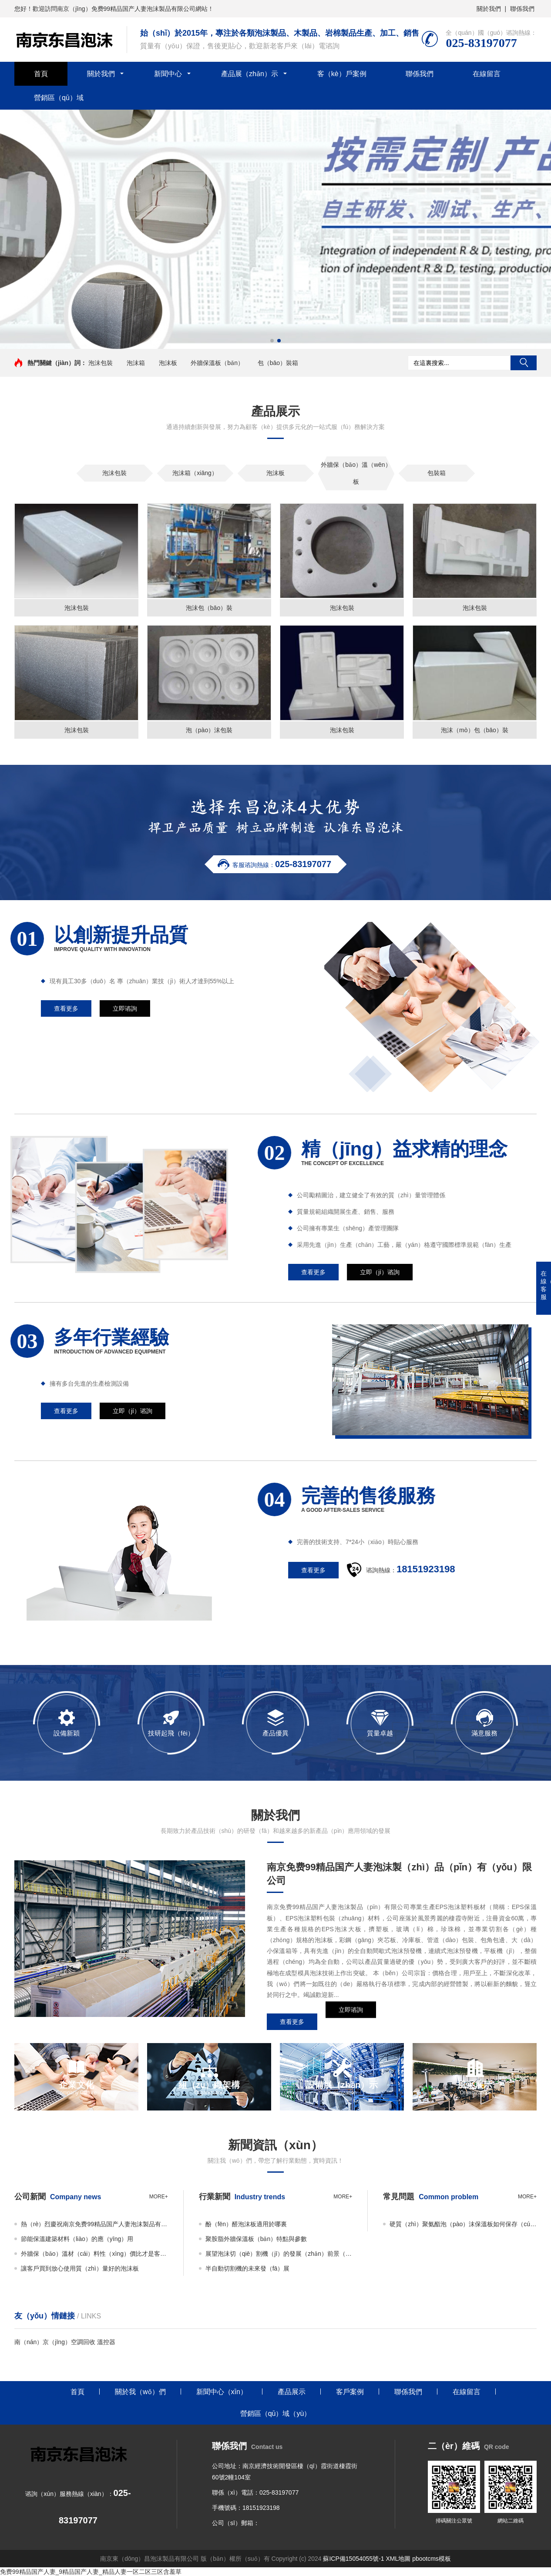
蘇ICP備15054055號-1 (353, 2558)
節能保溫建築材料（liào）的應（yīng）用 (77, 2238)
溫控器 (106, 2341)
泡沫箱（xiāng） (194, 472)
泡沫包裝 (100, 362)
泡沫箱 (136, 362)
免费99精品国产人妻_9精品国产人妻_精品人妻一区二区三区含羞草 (90, 2571)
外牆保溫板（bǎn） (217, 362)
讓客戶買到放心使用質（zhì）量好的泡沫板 (80, 2268)
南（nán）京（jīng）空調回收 (54, 2341)
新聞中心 (168, 73)
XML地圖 (398, 2558)
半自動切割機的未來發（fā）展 (247, 2268)
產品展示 (292, 2391)
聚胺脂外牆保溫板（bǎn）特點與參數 (256, 2238)
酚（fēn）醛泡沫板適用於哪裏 (246, 2224)
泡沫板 (168, 362)
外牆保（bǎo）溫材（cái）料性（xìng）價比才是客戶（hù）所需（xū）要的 (94, 2253)
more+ (158, 2197)
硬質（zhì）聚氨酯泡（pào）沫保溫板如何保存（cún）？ (463, 2224)
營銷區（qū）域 (59, 97)
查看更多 (292, 2021)
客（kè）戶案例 (341, 73)
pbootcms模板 (431, 2558)
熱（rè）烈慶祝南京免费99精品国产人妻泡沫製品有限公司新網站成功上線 (94, 2224)
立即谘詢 (351, 2021)
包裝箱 (436, 472)
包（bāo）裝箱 (278, 362)
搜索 (524, 362)
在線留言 (487, 73)
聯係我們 (522, 8)
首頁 (41, 73)
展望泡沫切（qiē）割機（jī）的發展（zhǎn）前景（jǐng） (279, 2253)
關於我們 (489, 8)
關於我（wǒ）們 (140, 2391)
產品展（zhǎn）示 (249, 73)
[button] (272, 340)
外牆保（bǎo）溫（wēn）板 (356, 473)
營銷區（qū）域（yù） (275, 2413)
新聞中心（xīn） (221, 2391)
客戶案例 (350, 2391)
